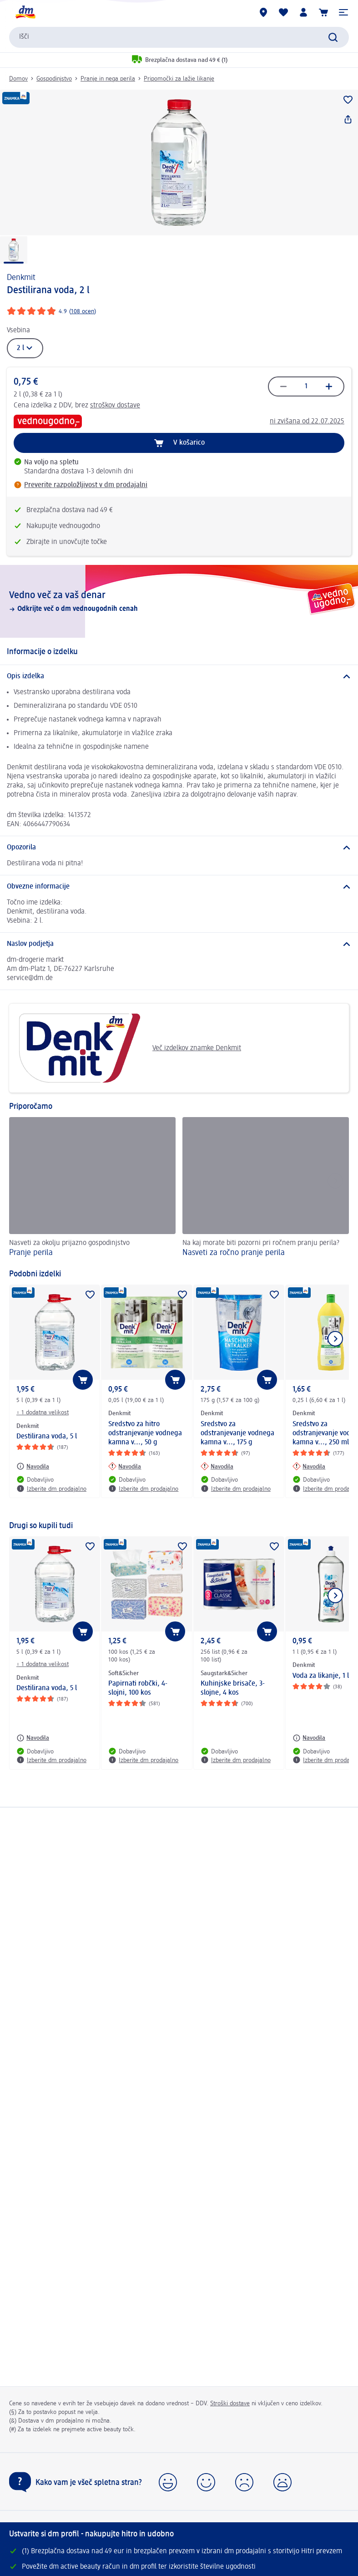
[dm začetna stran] (25, 12)
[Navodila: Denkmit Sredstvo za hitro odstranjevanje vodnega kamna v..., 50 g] (124, 1466)
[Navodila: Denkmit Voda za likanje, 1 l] (308, 1738)
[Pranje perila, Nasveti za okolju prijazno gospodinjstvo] (92, 1188)
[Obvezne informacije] (179, 886)
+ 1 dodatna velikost (42, 1412)
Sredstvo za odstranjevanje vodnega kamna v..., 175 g (237, 1433)
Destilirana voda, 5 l (46, 1436)
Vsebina (18, 330)
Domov (18, 79)
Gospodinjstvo (54, 79)
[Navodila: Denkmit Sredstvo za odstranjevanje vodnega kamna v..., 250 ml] (308, 1466)
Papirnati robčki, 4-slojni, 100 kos (137, 1688)
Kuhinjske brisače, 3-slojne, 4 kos (233, 1688)
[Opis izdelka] (179, 676)
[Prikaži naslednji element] (335, 1338)
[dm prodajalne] (263, 12)
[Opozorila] (179, 847)
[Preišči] (333, 37)
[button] (343, 12)
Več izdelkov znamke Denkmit (128, 1048)
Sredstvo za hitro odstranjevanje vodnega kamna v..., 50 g (145, 1433)
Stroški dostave (230, 2403)
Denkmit (21, 278)
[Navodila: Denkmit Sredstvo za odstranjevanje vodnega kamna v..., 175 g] (217, 1466)
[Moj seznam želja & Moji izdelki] (283, 12)
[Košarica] (323, 12)
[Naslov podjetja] (179, 944)
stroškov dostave (115, 405)
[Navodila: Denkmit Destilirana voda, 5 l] (32, 1466)
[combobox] (179, 37)
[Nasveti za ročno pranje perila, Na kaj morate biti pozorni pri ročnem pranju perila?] (265, 1188)
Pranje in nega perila (108, 79)
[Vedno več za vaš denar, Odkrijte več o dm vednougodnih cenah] (179, 601)
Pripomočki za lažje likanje (179, 79)
